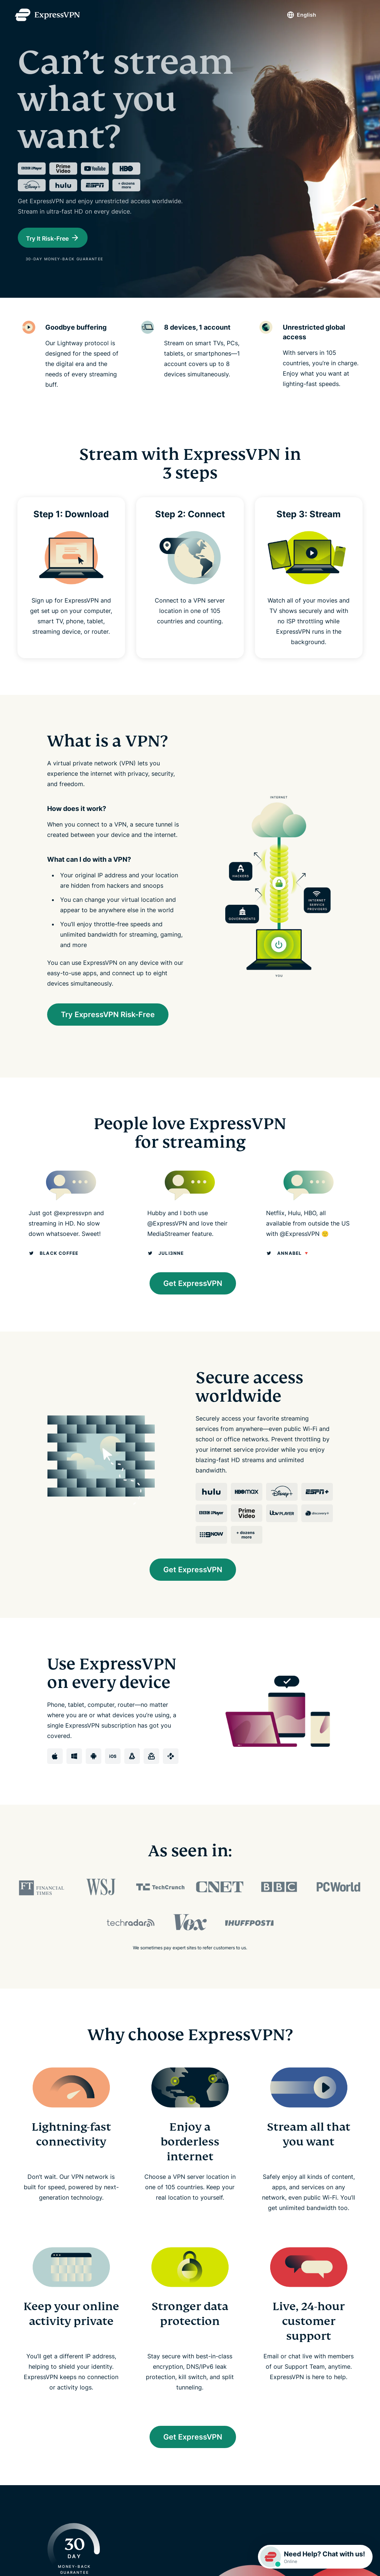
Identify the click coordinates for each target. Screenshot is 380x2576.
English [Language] (306, 14)
